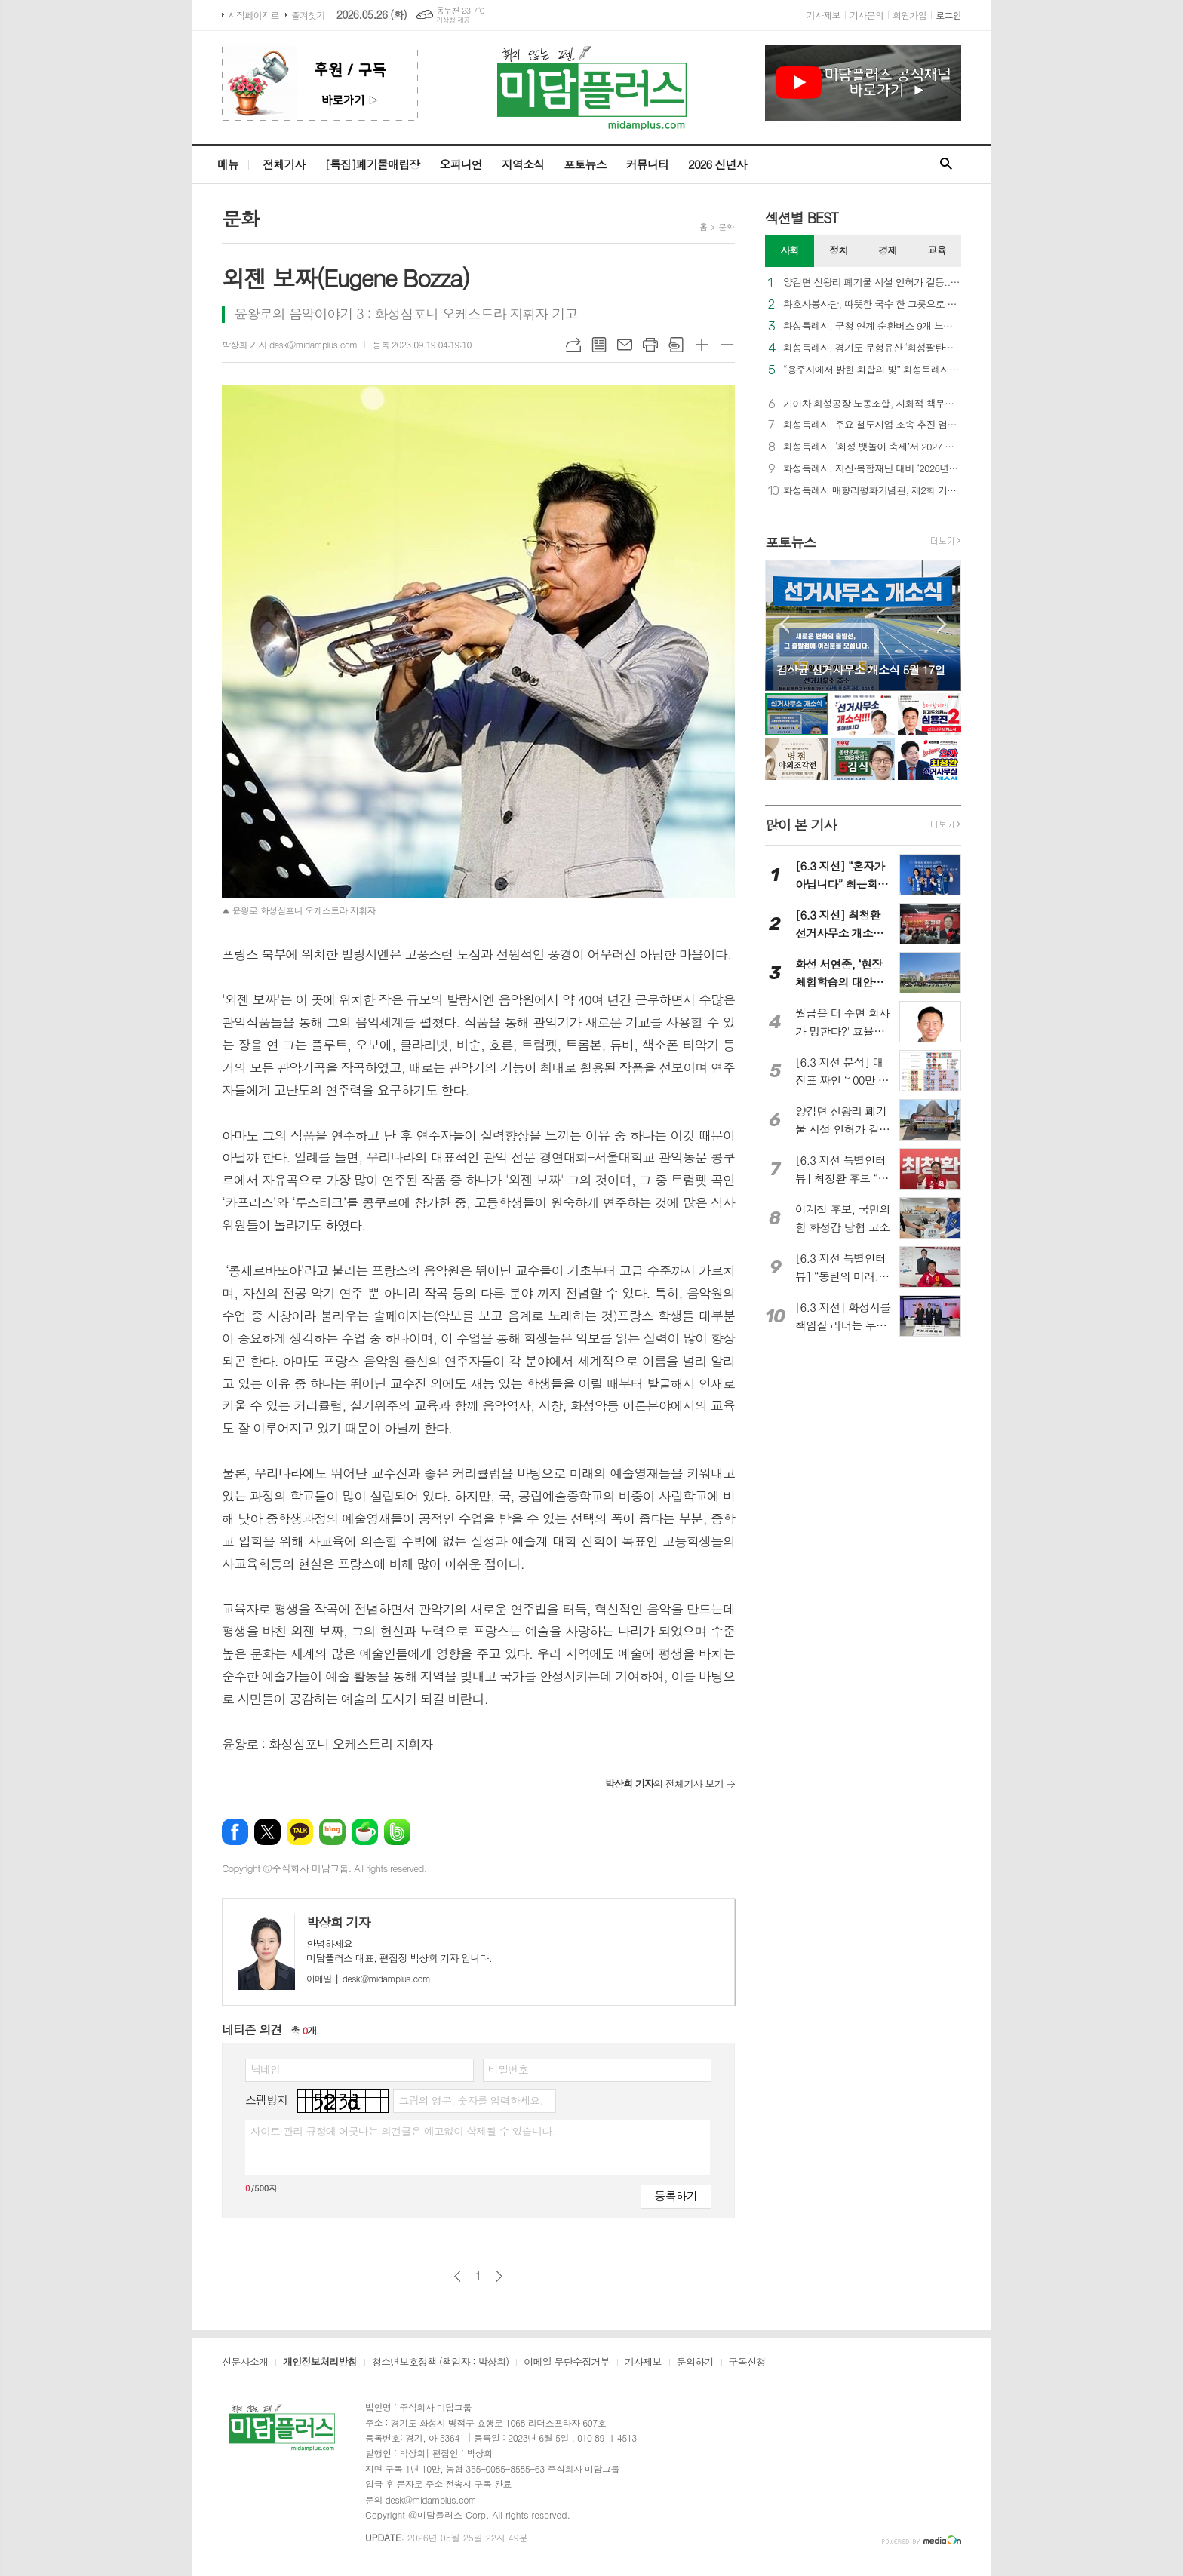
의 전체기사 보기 (664, 1783)
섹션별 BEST (801, 217)
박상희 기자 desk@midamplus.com (289, 344)
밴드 (397, 1832)
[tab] (789, 251)
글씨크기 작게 (727, 344)
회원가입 (909, 14)
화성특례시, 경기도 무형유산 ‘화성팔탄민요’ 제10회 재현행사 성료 (872, 348)
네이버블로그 (332, 1832)
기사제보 (823, 14)
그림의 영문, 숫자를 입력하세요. (470, 2100)
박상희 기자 (338, 1922)
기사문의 (866, 14)
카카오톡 (300, 1832)
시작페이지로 (253, 14)
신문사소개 (245, 2362)
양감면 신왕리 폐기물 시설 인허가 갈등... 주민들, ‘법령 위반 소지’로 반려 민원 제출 (872, 282)
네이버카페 (365, 1832)
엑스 (267, 1832)
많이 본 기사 (800, 824)
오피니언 (460, 164)
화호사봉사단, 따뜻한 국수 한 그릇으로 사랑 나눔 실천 (872, 304)
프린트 (650, 344)
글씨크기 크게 (701, 344)
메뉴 (227, 164)
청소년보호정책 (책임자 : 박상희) (440, 2362)
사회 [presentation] (789, 250)
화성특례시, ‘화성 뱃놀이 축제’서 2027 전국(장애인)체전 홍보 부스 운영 (872, 447)
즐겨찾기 (308, 14)
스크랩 (676, 344)
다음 (499, 2276)
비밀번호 (508, 2069)
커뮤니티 (647, 164)
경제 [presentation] (887, 250)
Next (942, 624)
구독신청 (747, 2362)
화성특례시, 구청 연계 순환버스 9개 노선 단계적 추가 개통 (872, 326)
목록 (599, 344)
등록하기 (676, 2195)
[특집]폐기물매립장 (371, 164)
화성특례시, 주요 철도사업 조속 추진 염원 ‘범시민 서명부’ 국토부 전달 (872, 425)
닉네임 (265, 2069)
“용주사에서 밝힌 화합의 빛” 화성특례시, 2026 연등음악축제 (872, 370)
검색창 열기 (946, 164)
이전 (457, 2276)
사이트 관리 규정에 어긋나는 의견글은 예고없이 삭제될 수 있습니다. (402, 2131)
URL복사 (573, 344)
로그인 (948, 14)
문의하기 (695, 2362)
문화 (726, 226)
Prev (784, 624)
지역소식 (523, 164)
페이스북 (235, 1832)
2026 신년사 (717, 164)
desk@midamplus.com (368, 1978)
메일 (624, 344)
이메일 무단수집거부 (567, 2362)
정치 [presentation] (838, 250)
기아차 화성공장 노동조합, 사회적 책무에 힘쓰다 (872, 404)
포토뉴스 (585, 164)
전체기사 (284, 164)
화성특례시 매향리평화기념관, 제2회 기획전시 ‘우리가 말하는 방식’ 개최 (872, 490)
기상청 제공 (453, 20)
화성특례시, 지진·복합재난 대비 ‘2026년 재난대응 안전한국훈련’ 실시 (872, 468)
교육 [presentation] (936, 250)
